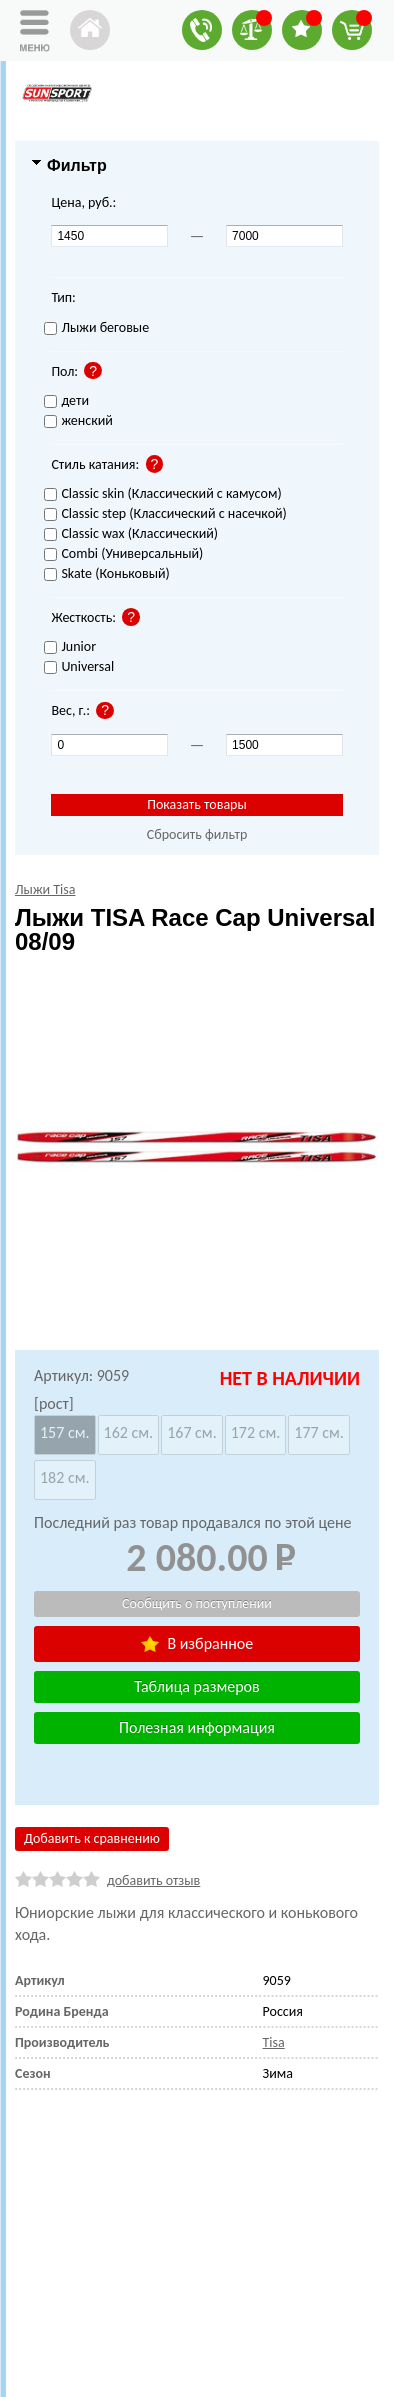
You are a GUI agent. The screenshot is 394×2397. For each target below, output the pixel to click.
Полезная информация (197, 1727)
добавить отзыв (153, 1880)
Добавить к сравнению (92, 1838)
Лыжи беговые (96, 328)
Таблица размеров (196, 1686)
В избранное (197, 1643)
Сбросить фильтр (197, 834)
